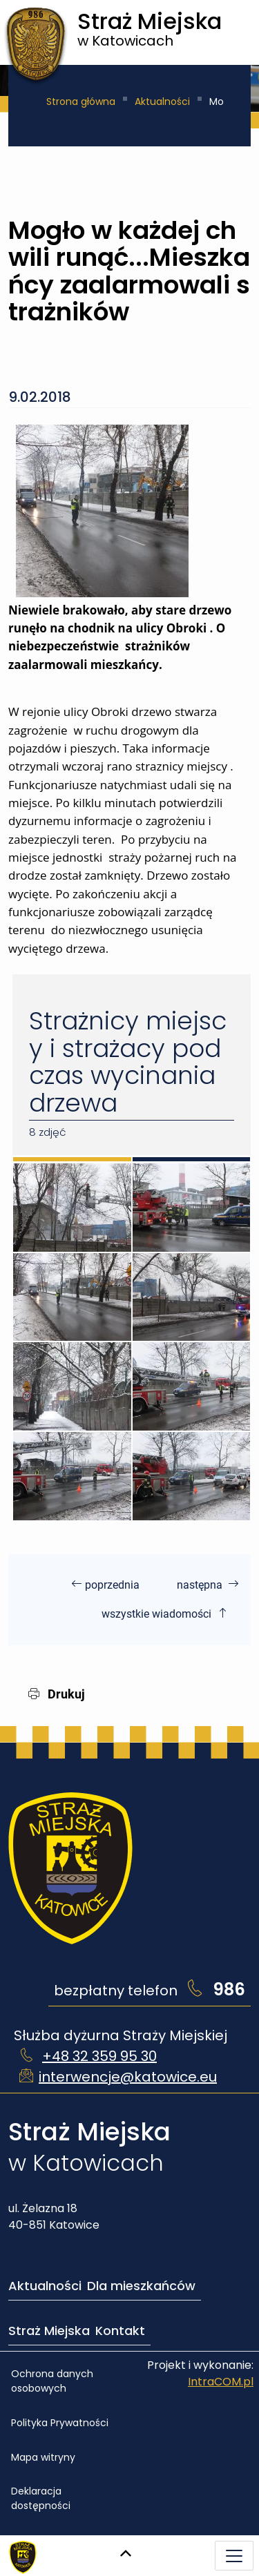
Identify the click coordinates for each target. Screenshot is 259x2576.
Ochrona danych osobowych (52, 2381)
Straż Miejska (49, 2330)
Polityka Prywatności (59, 2423)
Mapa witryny (43, 2457)
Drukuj (56, 1694)
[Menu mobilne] (234, 2555)
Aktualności (162, 101)
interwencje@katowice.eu (128, 2076)
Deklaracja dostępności (40, 2498)
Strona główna (80, 101)
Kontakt (120, 2330)
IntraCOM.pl (220, 2382)
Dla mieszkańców (141, 2285)
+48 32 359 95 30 (99, 2056)
